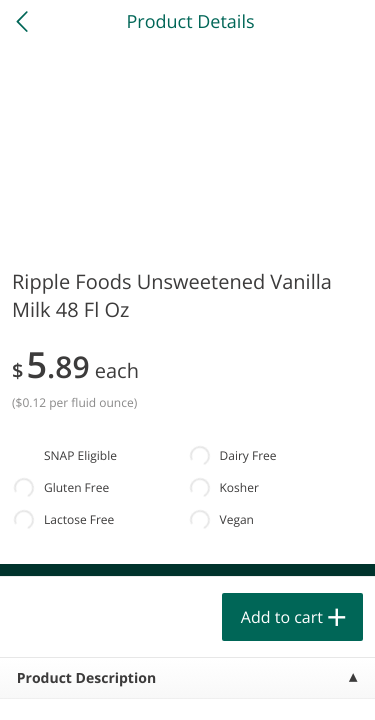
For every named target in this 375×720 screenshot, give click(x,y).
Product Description (86, 678)
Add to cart (282, 617)
